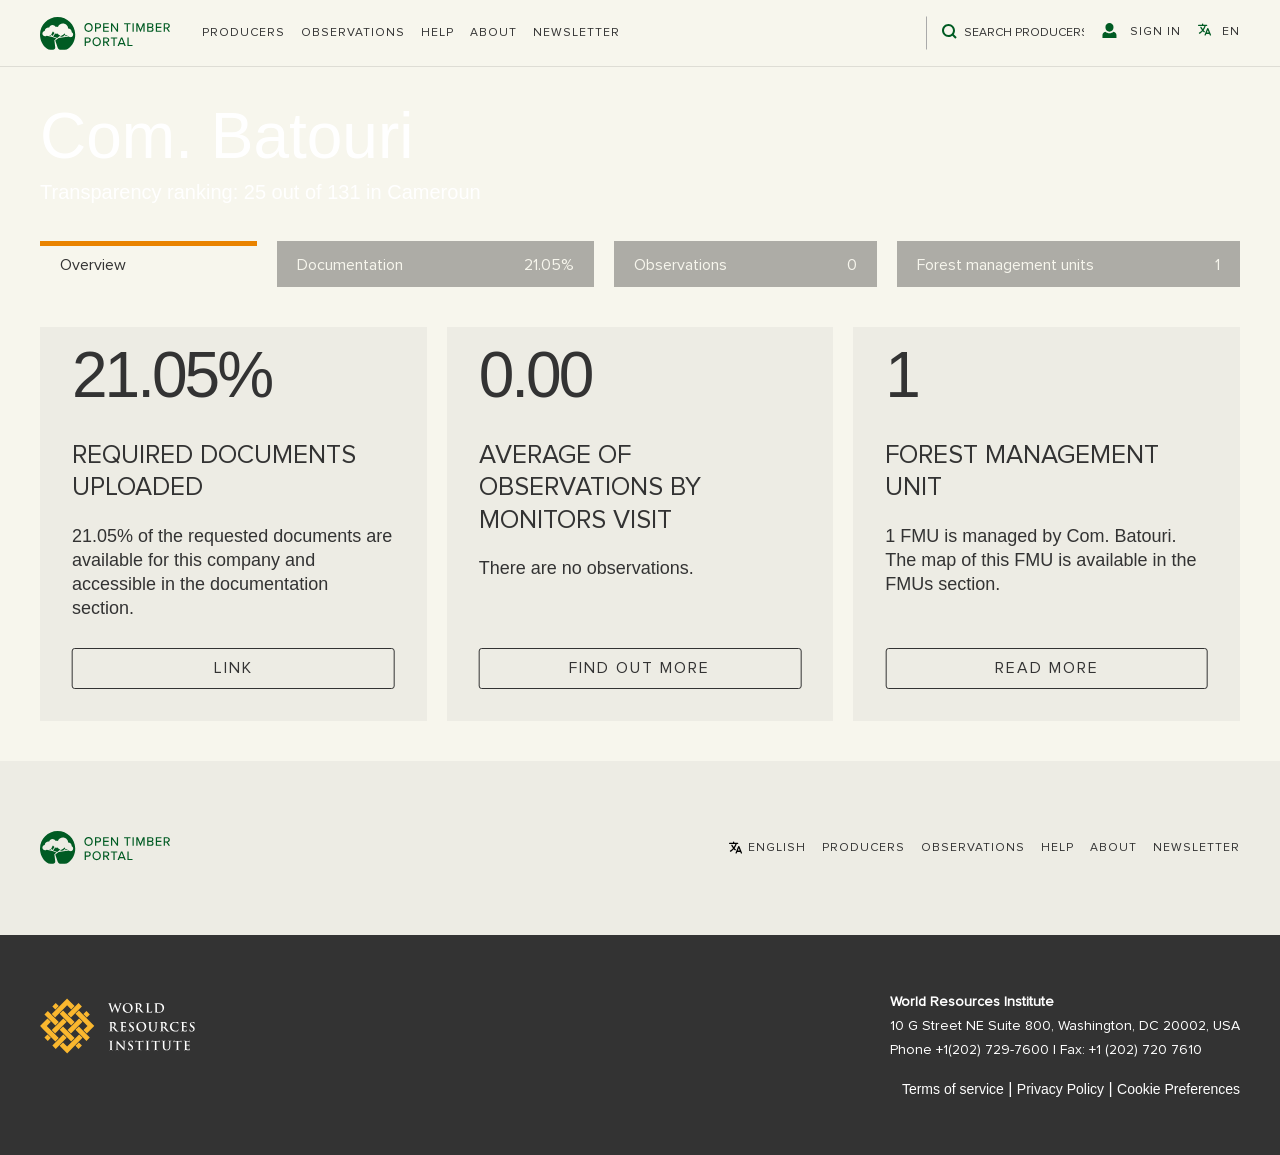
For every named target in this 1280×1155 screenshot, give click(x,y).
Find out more (639, 668)
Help (437, 33)
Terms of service (953, 1089)
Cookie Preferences (1178, 1089)
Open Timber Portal (105, 33)
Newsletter (576, 33)
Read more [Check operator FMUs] (1047, 668)
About (493, 33)
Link (233, 668)
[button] (243, 33)
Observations (353, 33)
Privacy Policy (1060, 1089)
